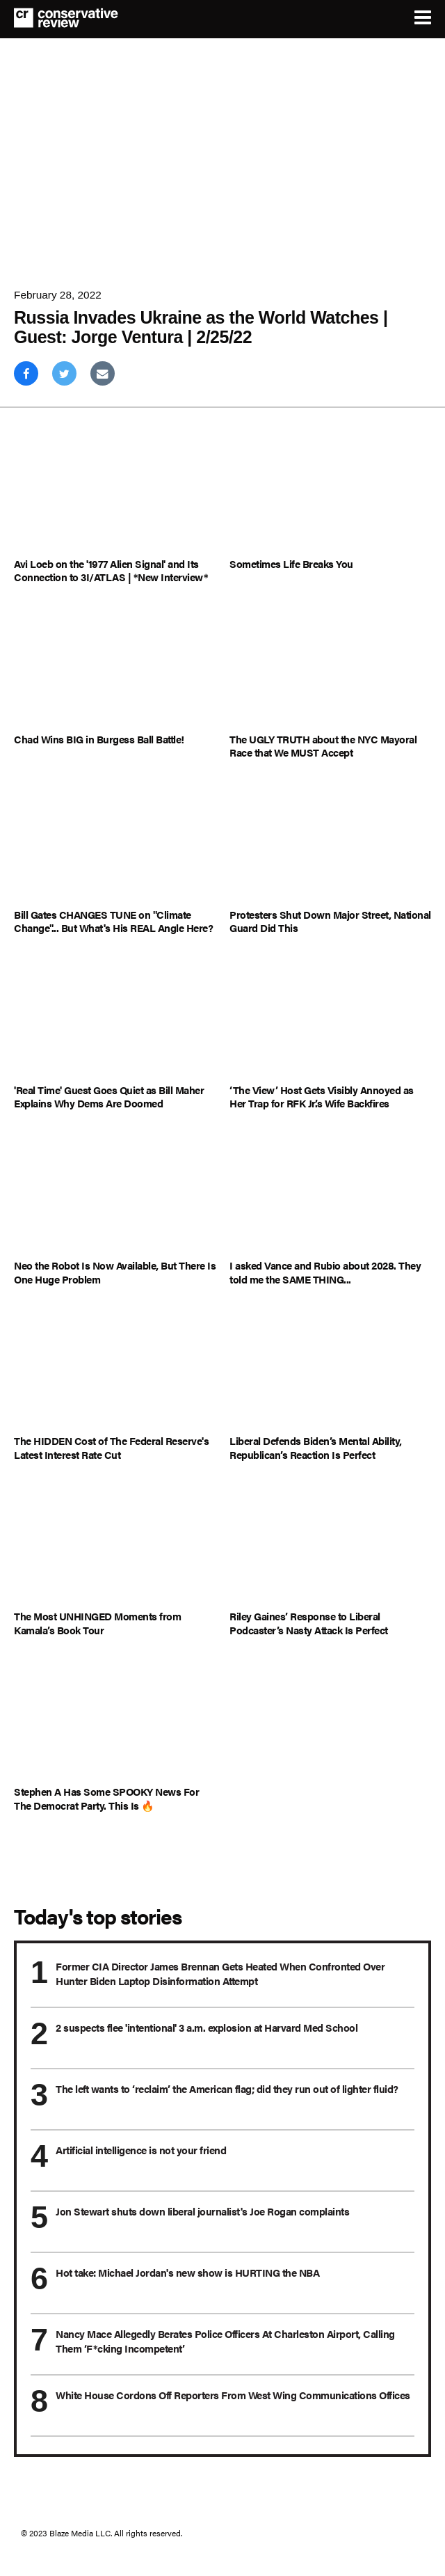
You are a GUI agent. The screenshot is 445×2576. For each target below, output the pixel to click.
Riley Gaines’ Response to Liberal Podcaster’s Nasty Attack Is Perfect (308, 1622)
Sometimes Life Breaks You (291, 564)
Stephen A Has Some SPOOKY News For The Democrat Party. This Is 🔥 (106, 1798)
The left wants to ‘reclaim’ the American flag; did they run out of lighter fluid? (227, 2088)
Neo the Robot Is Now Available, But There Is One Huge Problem (115, 1272)
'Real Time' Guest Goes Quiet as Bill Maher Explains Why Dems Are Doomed (109, 1096)
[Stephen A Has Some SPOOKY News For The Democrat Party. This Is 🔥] (115, 1721)
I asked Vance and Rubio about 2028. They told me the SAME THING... (325, 1272)
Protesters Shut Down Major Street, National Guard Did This (330, 921)
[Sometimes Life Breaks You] (330, 492)
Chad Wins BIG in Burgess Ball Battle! (99, 739)
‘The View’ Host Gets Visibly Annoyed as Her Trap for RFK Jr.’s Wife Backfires (321, 1096)
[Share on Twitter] (64, 373)
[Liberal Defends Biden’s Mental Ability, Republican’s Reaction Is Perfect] (330, 1370)
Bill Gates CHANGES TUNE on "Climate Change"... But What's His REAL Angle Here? (113, 921)
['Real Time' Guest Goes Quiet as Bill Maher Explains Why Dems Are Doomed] (115, 1019)
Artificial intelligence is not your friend (141, 2149)
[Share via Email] (102, 373)
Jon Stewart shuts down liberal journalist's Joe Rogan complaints (202, 2211)
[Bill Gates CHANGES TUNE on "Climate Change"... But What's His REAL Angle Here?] (115, 844)
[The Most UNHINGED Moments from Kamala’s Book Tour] (115, 1545)
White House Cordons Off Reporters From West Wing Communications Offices (233, 2394)
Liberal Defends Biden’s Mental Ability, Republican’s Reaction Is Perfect (315, 1447)
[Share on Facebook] (26, 373)
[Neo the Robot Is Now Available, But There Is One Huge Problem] (115, 1194)
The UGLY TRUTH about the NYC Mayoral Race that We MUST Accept (322, 745)
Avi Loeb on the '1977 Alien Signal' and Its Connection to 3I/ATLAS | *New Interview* (111, 570)
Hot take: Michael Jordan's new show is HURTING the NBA (187, 2272)
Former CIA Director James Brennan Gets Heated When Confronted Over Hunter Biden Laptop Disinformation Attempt (220, 1973)
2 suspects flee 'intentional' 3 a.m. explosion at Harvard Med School (206, 2027)
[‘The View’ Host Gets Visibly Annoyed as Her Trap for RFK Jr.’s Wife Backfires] (330, 1019)
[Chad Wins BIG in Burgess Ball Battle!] (115, 668)
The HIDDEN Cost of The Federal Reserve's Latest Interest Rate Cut (111, 1447)
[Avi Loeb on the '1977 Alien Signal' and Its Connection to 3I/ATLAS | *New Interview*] (115, 492)
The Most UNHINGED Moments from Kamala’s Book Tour (97, 1622)
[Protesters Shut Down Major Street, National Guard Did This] (330, 844)
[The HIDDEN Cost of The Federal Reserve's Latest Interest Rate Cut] (115, 1370)
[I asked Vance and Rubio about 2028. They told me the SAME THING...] (330, 1194)
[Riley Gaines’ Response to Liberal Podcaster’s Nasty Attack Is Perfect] (330, 1545)
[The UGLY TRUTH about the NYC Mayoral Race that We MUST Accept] (330, 668)
